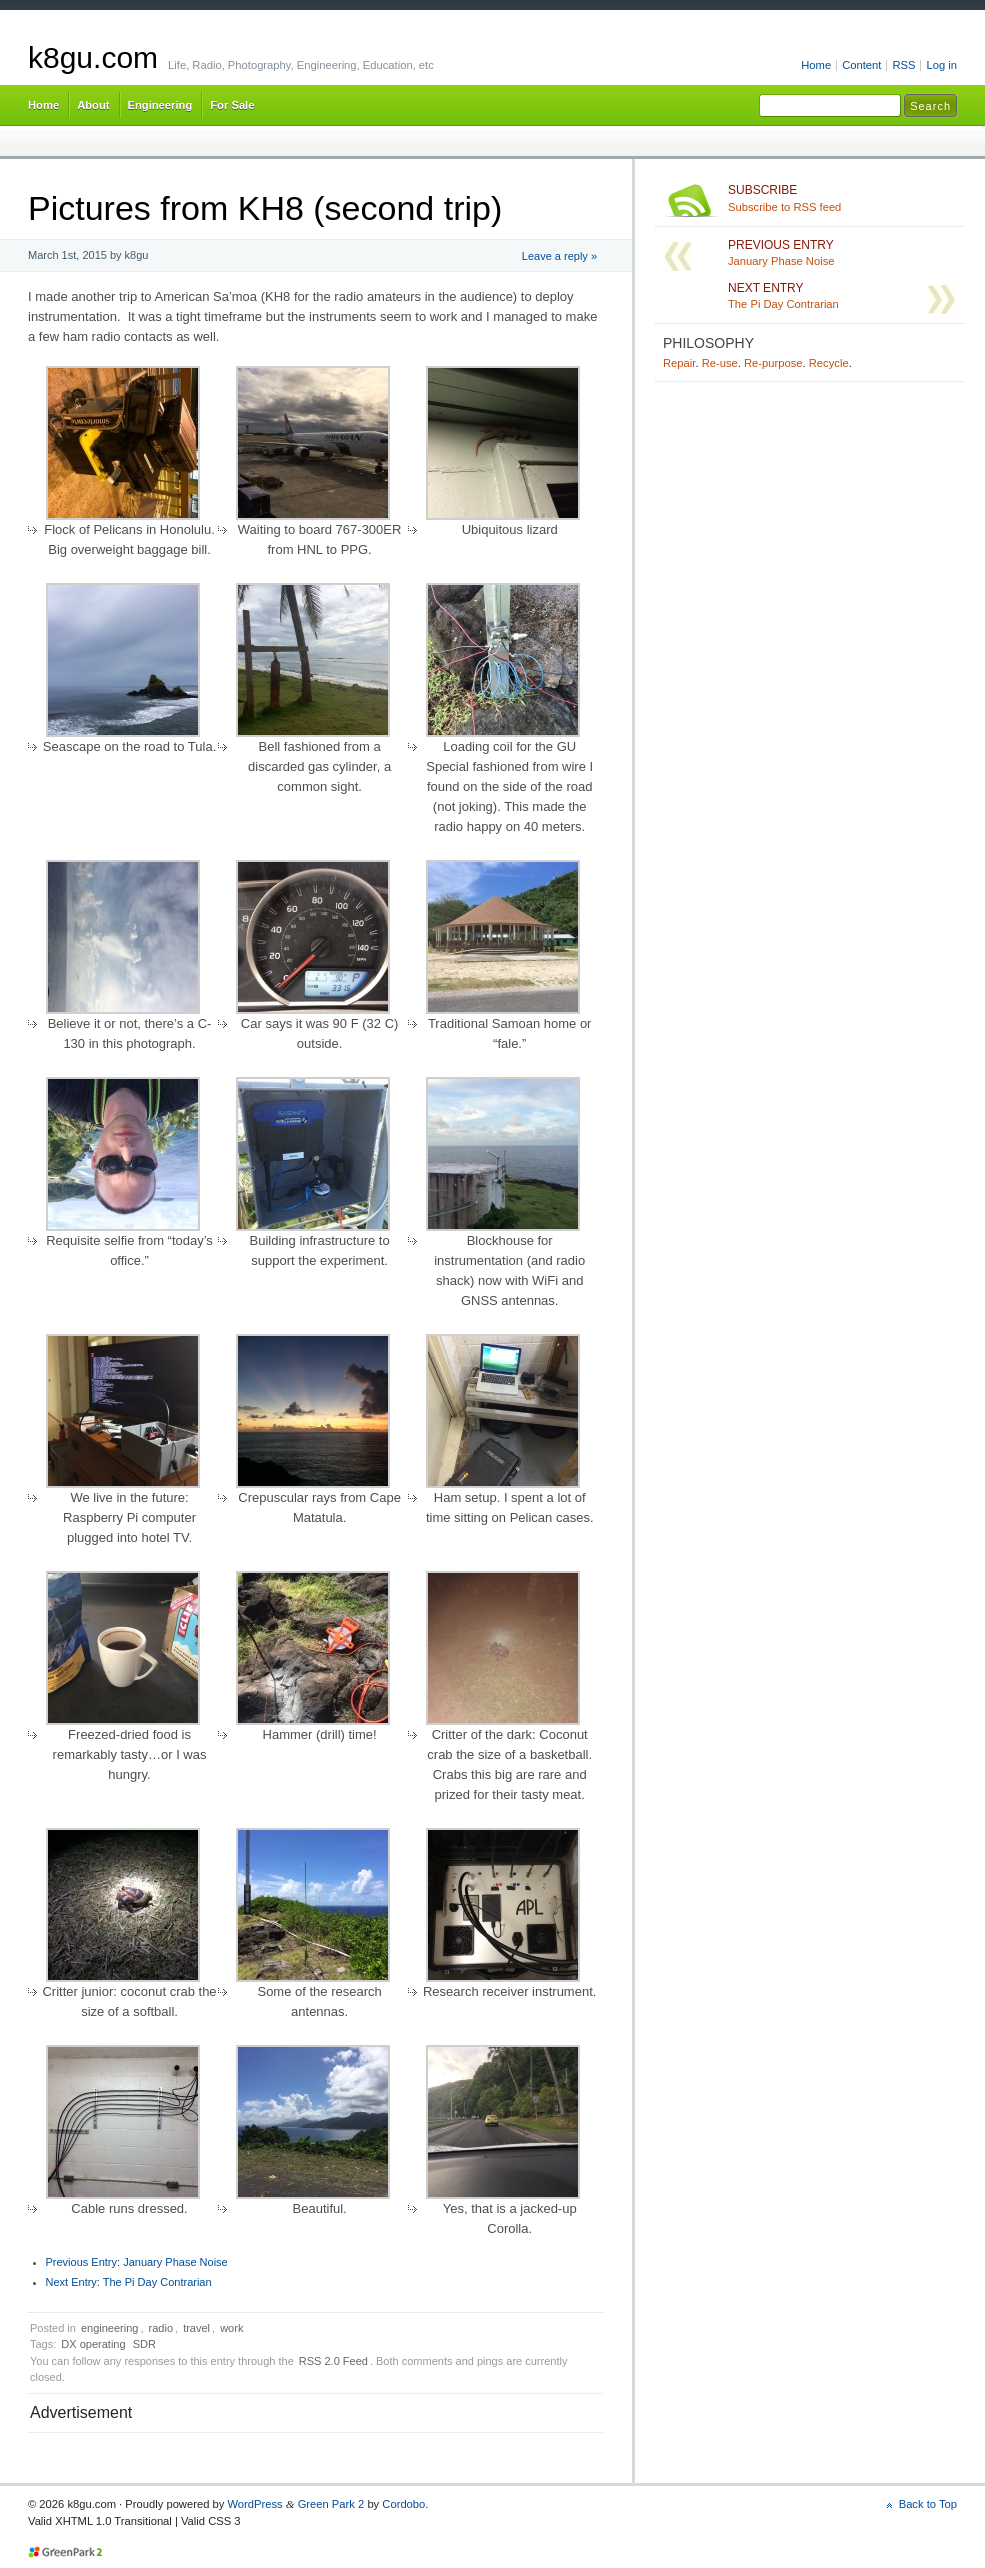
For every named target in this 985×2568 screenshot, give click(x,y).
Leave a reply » (559, 256)
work (231, 2328)
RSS (903, 65)
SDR (144, 2344)
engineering (110, 2328)
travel (196, 2328)
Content (861, 65)
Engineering (160, 105)
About (93, 105)
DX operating (93, 2344)
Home (816, 65)
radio (161, 2328)
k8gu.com (93, 57)
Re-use (720, 363)
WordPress (254, 2504)
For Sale (232, 105)
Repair (679, 363)
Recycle (829, 363)
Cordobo (403, 2504)
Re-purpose (773, 363)
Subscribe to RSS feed (842, 198)
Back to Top (928, 2504)
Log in (941, 65)
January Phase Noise (137, 2262)
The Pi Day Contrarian (129, 2282)
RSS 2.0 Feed (333, 2361)
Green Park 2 (331, 2504)
